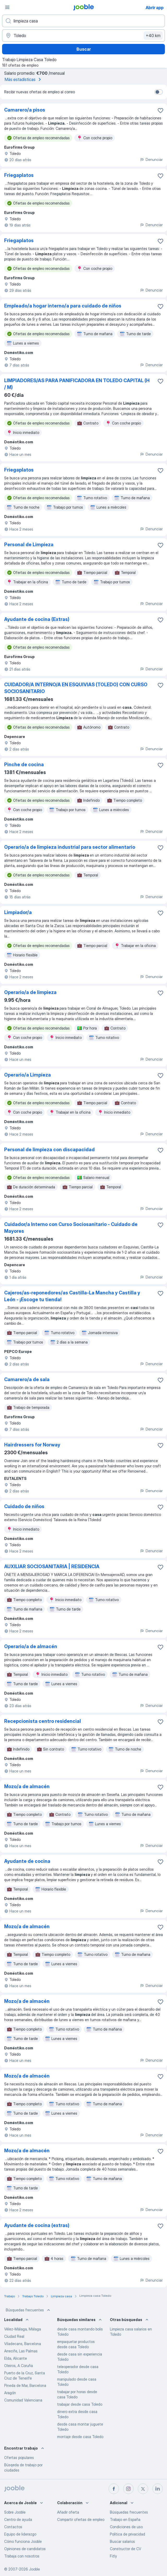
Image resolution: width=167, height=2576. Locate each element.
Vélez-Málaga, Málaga (22, 2329)
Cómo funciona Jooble (23, 2541)
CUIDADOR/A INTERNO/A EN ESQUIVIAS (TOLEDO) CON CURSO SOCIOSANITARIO (75, 688)
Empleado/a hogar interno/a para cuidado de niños (62, 306)
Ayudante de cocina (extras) (36, 2225)
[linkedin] (157, 2489)
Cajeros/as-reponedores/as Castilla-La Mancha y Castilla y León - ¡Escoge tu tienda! (72, 1296)
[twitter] (143, 2489)
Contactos (13, 2527)
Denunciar (151, 159)
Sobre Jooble (15, 2512)
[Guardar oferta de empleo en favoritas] (160, 110)
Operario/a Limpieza (27, 1075)
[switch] (158, 92)
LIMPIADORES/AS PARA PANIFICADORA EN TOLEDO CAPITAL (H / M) (77, 384)
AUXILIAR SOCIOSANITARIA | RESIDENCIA (51, 1566)
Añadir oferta (68, 2512)
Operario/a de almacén (30, 1646)
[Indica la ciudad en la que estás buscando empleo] (83, 35)
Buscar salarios (122, 2541)
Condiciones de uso (126, 2527)
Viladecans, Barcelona (22, 2343)
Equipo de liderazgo (20, 2534)
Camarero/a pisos (24, 110)
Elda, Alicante (15, 2358)
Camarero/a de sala (27, 1379)
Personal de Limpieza (28, 544)
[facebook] (114, 2489)
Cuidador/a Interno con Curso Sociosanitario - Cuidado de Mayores (71, 1228)
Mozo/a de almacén (27, 1786)
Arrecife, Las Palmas (21, 2351)
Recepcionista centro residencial (42, 1721)
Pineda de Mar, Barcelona (25, 2385)
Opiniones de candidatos (25, 2548)
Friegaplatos (19, 175)
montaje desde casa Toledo (80, 2436)
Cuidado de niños (24, 1506)
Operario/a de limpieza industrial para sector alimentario (69, 847)
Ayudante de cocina (27, 1861)
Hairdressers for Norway (32, 1444)
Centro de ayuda (18, 2519)
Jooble (34, 2569)
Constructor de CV (125, 2548)
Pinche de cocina (24, 764)
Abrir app (155, 7)
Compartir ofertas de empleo (80, 2519)
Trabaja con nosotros (21, 2556)
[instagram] (128, 2489)
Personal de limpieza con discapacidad (49, 1149)
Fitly (113, 2556)
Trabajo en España (125, 2519)
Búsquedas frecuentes (28, 2310)
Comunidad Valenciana (23, 2400)
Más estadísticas (24, 79)
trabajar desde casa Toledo (79, 2404)
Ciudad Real (14, 2336)
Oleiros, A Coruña (18, 2365)
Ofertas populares (19, 2457)
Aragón (10, 2393)
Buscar (83, 49)
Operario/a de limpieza (30, 992)
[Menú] (7, 7)
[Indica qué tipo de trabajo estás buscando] (83, 21)
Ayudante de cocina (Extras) (36, 619)
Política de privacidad (127, 2534)
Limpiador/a (18, 912)
